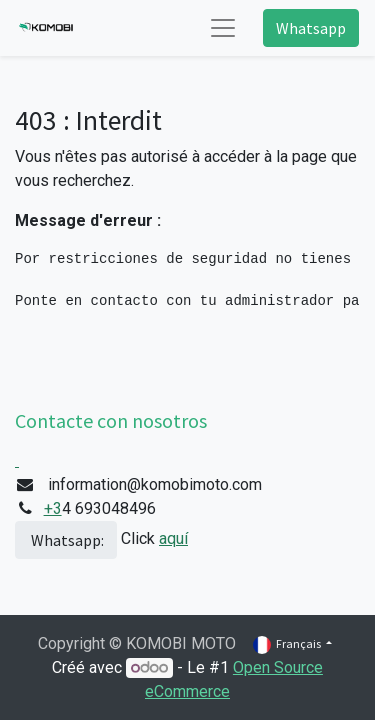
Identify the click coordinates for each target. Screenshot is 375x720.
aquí (173, 538)
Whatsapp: (66, 540)
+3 (53, 508)
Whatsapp (311, 28)
